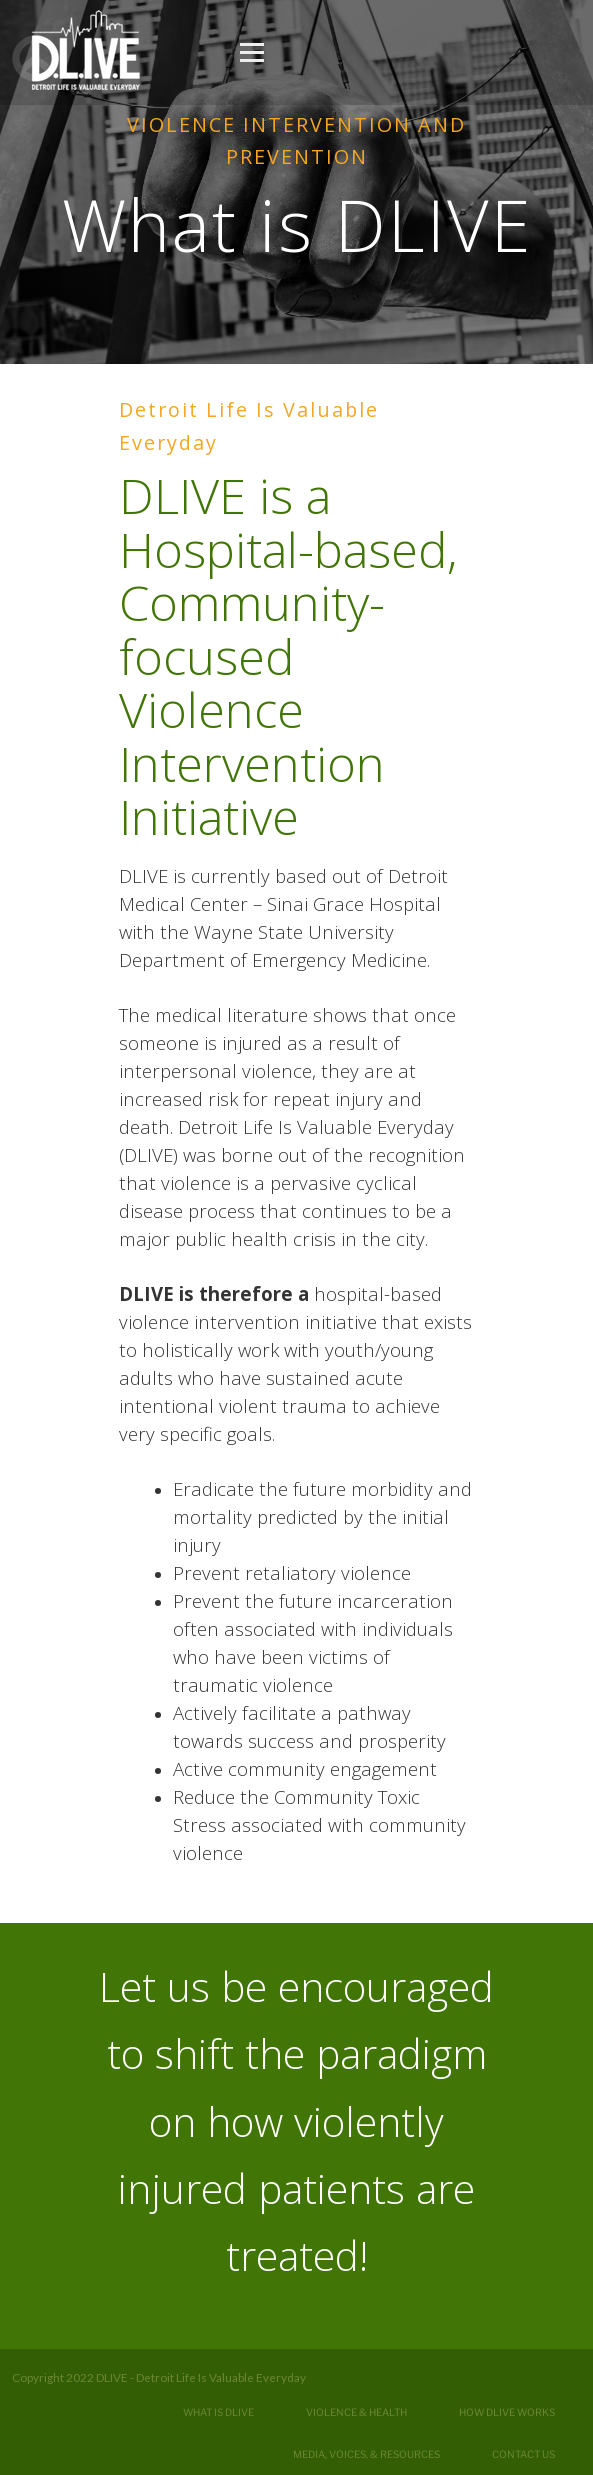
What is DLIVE (218, 2412)
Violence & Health (356, 2412)
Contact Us (523, 2454)
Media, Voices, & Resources (366, 2454)
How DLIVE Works (507, 2412)
